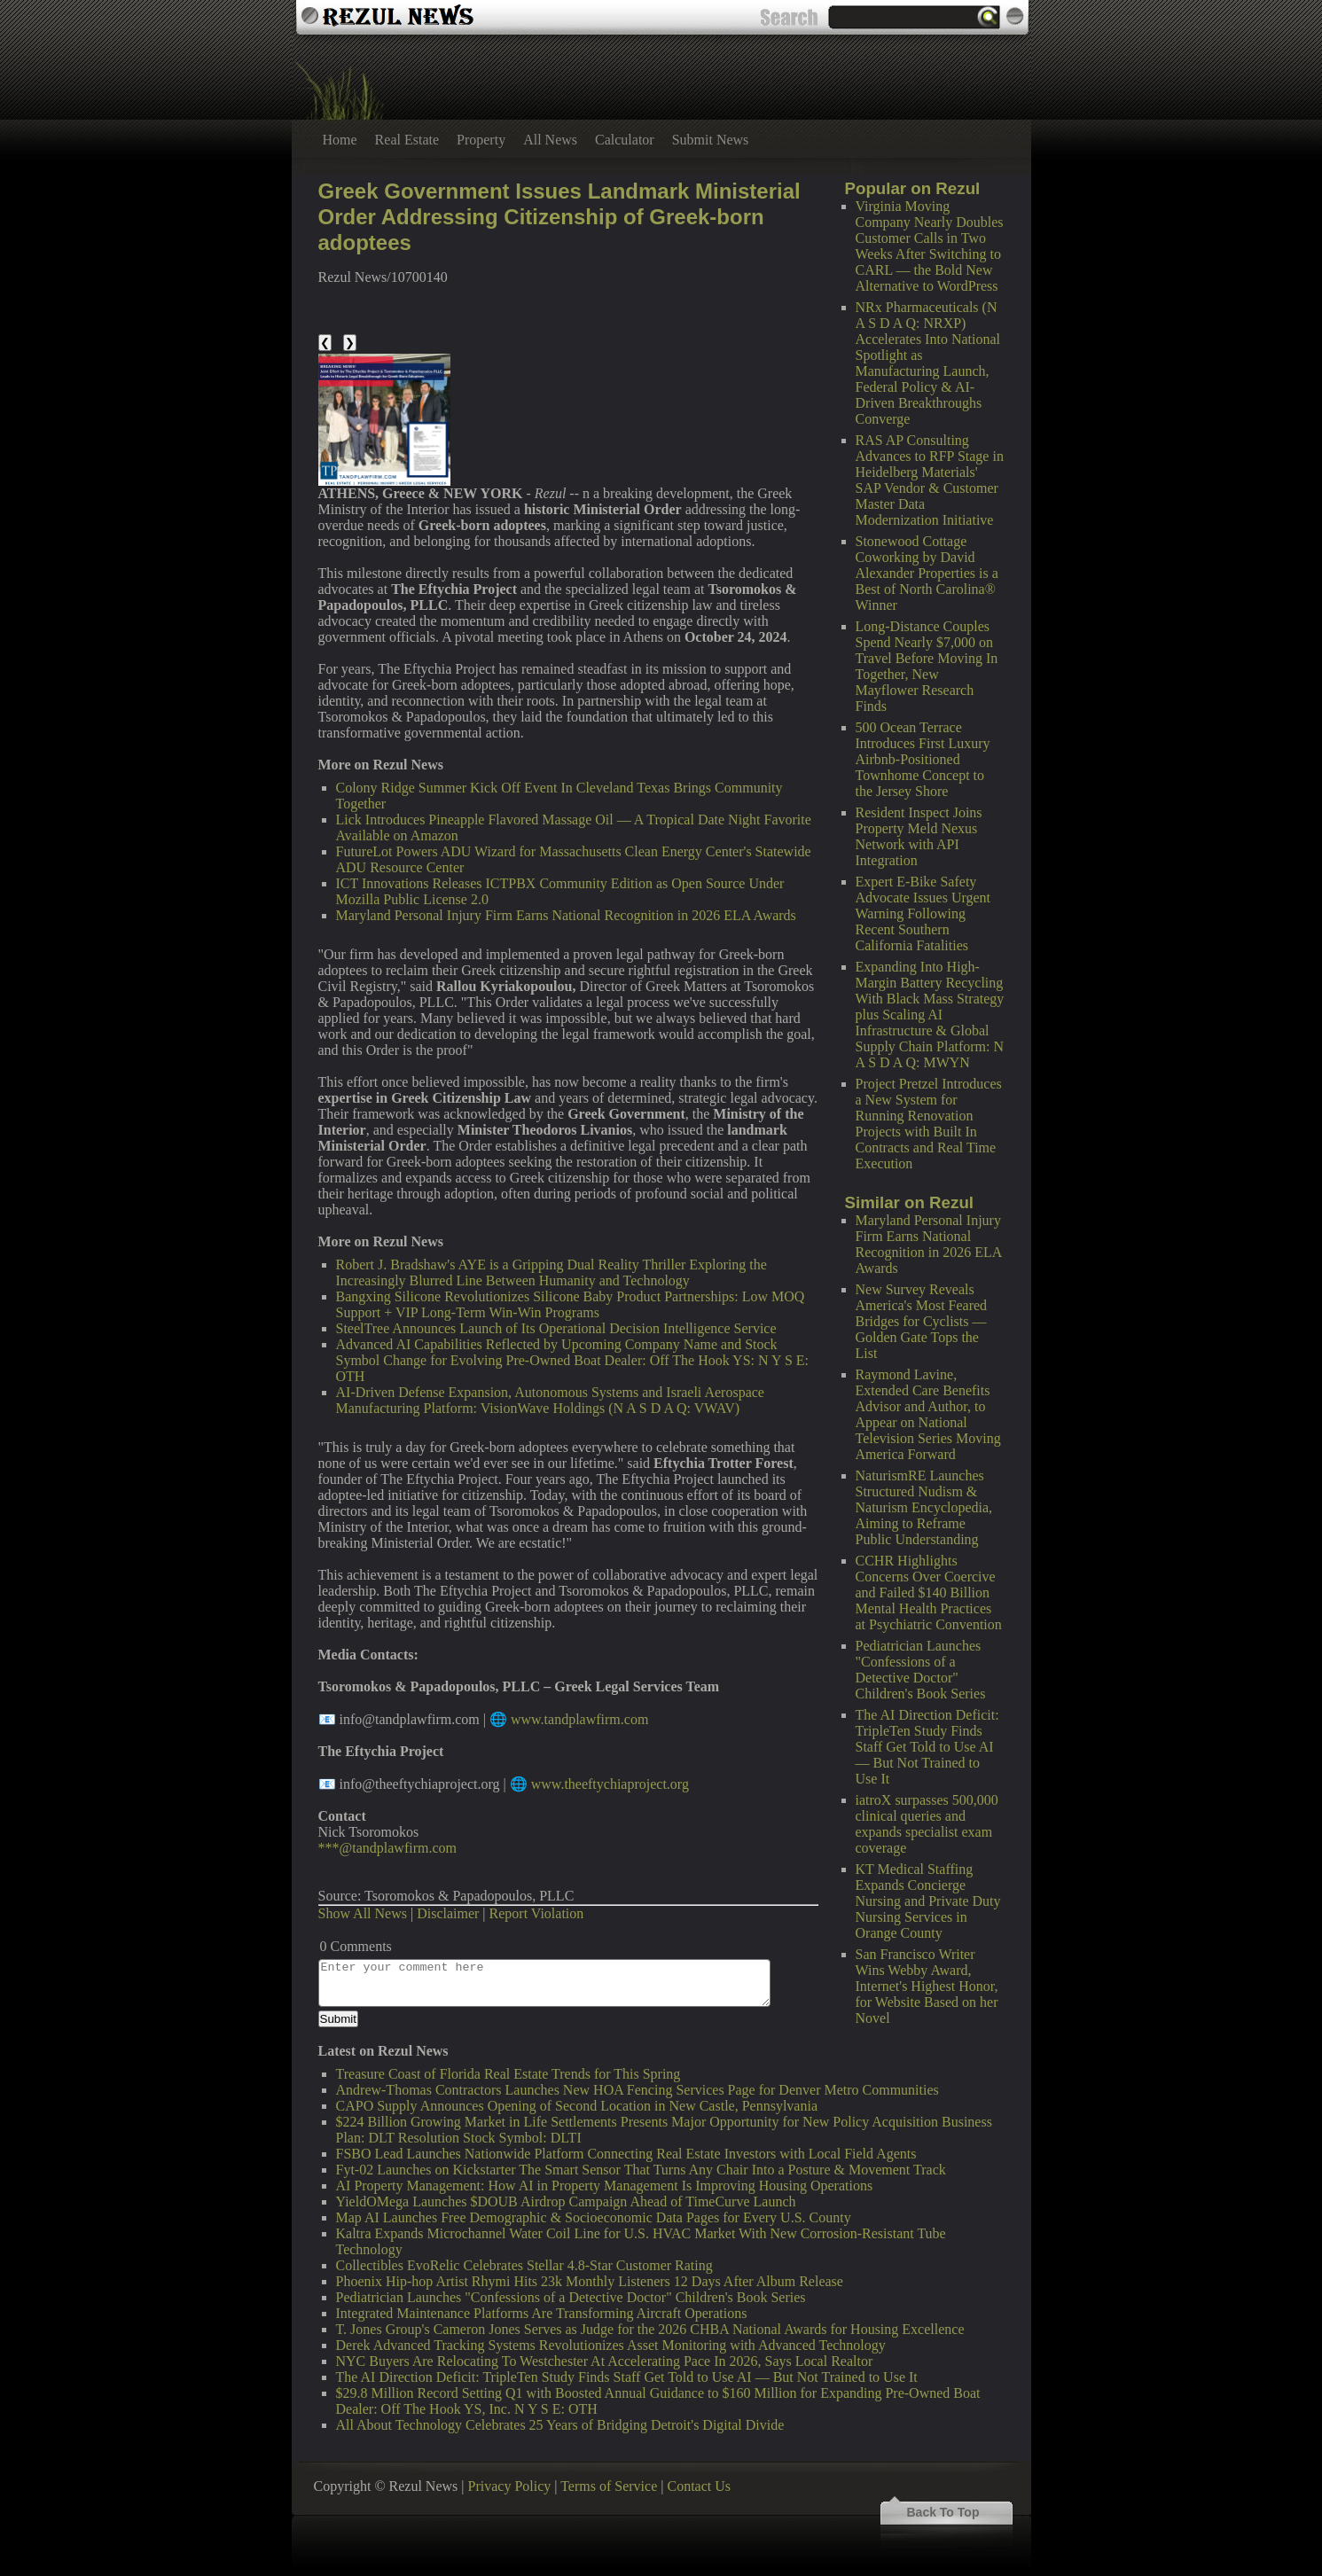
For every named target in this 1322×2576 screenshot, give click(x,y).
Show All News (362, 1913)
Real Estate (407, 139)
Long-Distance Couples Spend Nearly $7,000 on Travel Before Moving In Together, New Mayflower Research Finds (927, 666)
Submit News (710, 139)
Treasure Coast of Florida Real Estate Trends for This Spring (508, 2073)
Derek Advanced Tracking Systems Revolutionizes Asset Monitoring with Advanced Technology (611, 2345)
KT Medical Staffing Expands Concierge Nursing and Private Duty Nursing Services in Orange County (928, 1901)
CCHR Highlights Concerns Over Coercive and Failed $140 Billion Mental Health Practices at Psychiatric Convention (929, 1592)
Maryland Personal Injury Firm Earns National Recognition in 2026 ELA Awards (929, 1244)
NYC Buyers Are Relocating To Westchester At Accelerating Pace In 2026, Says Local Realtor (604, 2361)
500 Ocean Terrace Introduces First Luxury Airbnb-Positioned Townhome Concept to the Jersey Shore (923, 759)
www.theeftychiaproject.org (610, 1783)
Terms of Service (608, 2486)
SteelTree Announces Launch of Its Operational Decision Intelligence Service (556, 1328)
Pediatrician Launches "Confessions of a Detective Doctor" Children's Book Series (921, 1669)
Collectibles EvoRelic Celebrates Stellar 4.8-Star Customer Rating (524, 2265)
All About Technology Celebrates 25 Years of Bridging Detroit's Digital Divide (560, 2424)
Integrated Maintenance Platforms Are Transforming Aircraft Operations (541, 2313)
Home (340, 139)
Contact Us (699, 2486)
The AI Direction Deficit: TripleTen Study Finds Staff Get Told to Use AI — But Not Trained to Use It (927, 1746)
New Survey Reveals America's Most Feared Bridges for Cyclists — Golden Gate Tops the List (922, 1321)
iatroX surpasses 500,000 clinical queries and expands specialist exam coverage (927, 1823)
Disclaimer (448, 1913)
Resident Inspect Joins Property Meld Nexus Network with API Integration (919, 836)
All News (550, 139)
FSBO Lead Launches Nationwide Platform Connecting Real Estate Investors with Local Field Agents (626, 2153)
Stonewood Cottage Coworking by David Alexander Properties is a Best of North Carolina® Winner (927, 573)
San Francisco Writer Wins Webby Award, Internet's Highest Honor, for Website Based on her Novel (927, 1986)
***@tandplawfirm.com (387, 1847)
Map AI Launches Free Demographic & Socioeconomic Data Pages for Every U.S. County (593, 2217)
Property (481, 139)
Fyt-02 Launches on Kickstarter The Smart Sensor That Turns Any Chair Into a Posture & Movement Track (641, 2169)
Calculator (624, 139)
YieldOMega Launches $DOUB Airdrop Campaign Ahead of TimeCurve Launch (566, 2201)
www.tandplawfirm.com (579, 1719)
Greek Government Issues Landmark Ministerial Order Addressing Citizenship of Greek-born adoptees (559, 216)
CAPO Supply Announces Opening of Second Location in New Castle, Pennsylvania (577, 2105)
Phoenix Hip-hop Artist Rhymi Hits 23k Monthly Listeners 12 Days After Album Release (589, 2281)
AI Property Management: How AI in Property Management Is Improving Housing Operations (604, 2185)
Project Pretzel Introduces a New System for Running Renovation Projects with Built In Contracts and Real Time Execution (929, 1123)
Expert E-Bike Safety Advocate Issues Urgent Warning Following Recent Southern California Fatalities (923, 913)
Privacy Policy (509, 2486)
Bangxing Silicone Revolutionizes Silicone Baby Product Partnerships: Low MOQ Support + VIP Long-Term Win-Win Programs (570, 1304)
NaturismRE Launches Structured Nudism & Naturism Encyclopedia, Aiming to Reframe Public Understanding (924, 1507)
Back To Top (943, 2512)
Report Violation (536, 1913)
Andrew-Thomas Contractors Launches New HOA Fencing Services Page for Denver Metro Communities (637, 2089)
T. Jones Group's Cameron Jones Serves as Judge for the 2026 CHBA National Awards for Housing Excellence (650, 2329)
